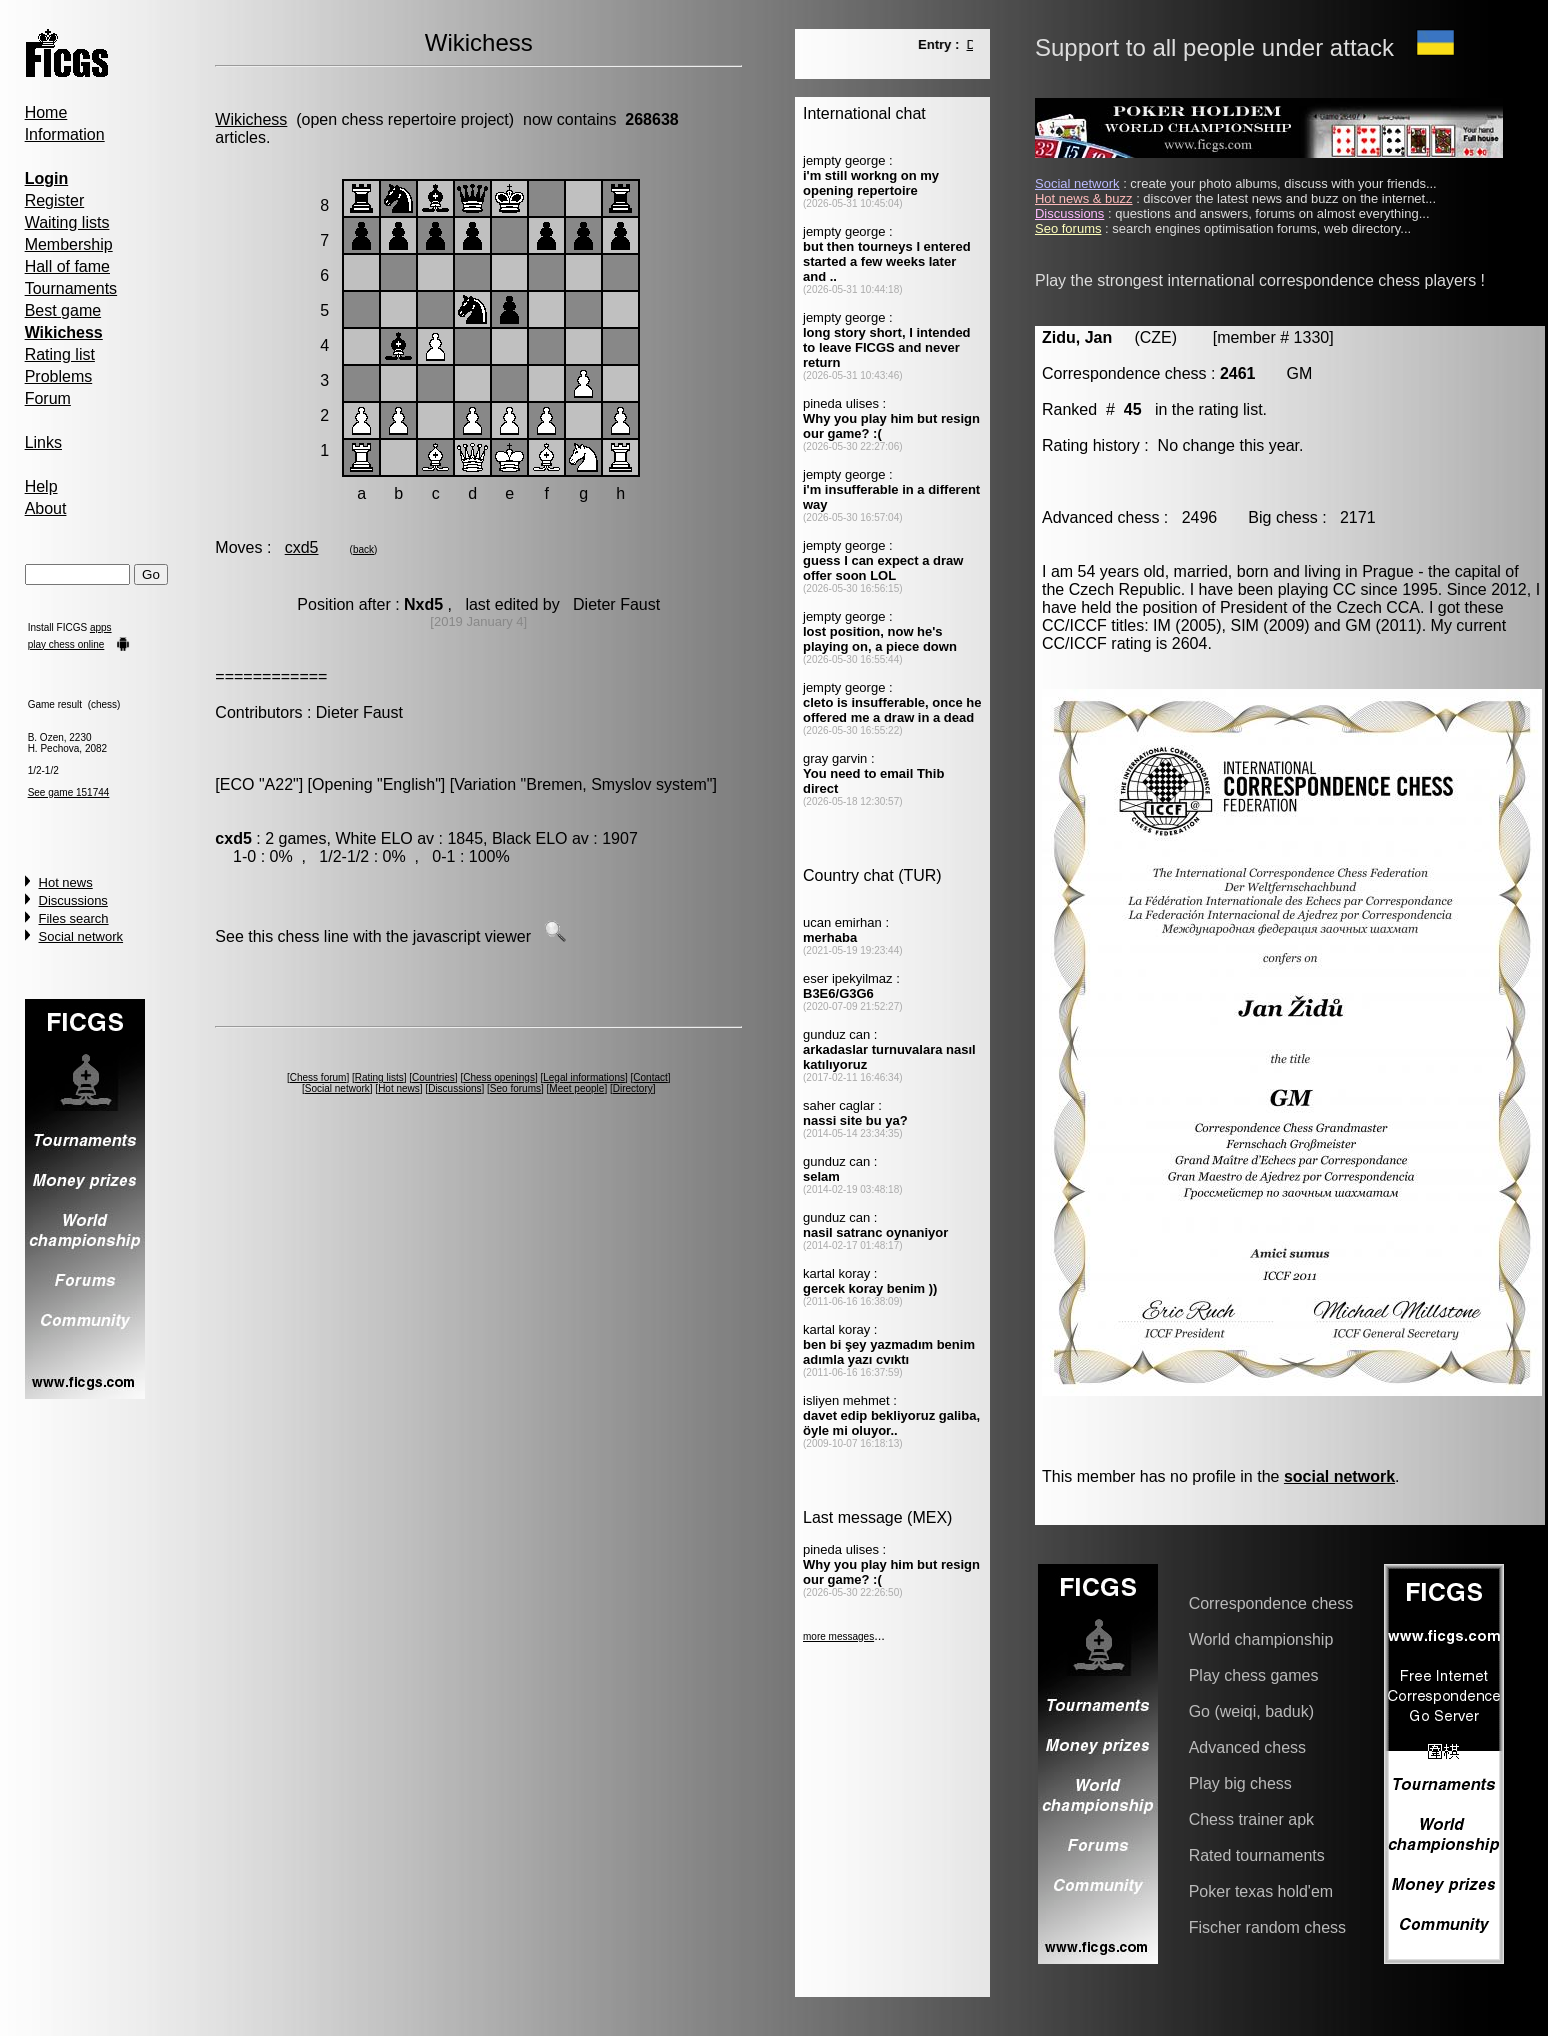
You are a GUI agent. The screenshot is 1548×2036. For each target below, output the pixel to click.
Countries (433, 1077)
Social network (81, 936)
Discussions (73, 900)
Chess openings (499, 1077)
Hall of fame (67, 266)
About (46, 508)
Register (55, 200)
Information (65, 134)
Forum (48, 398)
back (363, 549)
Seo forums (515, 1088)
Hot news (66, 882)
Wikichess (251, 119)
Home (46, 112)
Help (41, 486)
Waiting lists (67, 222)
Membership (69, 244)
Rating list (60, 354)
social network (1339, 1476)
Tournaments (71, 288)
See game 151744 (69, 792)
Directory (633, 1088)
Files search (74, 918)
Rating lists (379, 1077)
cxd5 (302, 547)
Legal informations (584, 1077)
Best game (63, 310)
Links (43, 442)
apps (101, 627)
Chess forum (318, 1077)
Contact (650, 1077)
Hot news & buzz (1084, 198)
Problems (59, 376)
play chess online (66, 644)
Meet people (576, 1088)
